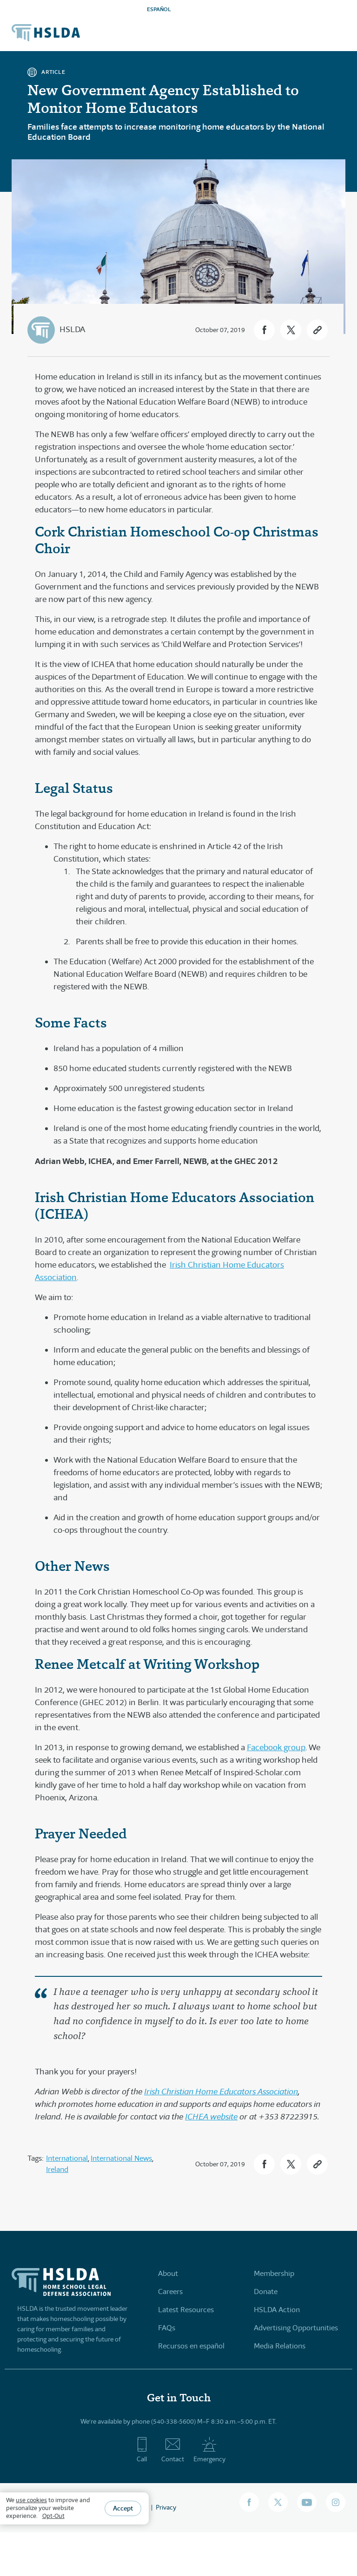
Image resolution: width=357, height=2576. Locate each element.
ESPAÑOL (159, 9)
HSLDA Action (277, 2309)
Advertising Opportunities (296, 2328)
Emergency (209, 2449)
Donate (266, 2291)
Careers (170, 2291)
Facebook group (276, 1747)
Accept (123, 2508)
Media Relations (279, 2346)
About (168, 2273)
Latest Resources (186, 2309)
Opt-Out (53, 2516)
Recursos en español (191, 2346)
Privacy (166, 2507)
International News (121, 2158)
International (67, 2158)
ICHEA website (211, 2117)
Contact (172, 2449)
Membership (274, 2273)
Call (142, 2449)
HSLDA (72, 329)
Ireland (57, 2169)
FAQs (166, 2328)
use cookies (31, 2500)
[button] (264, 330)
